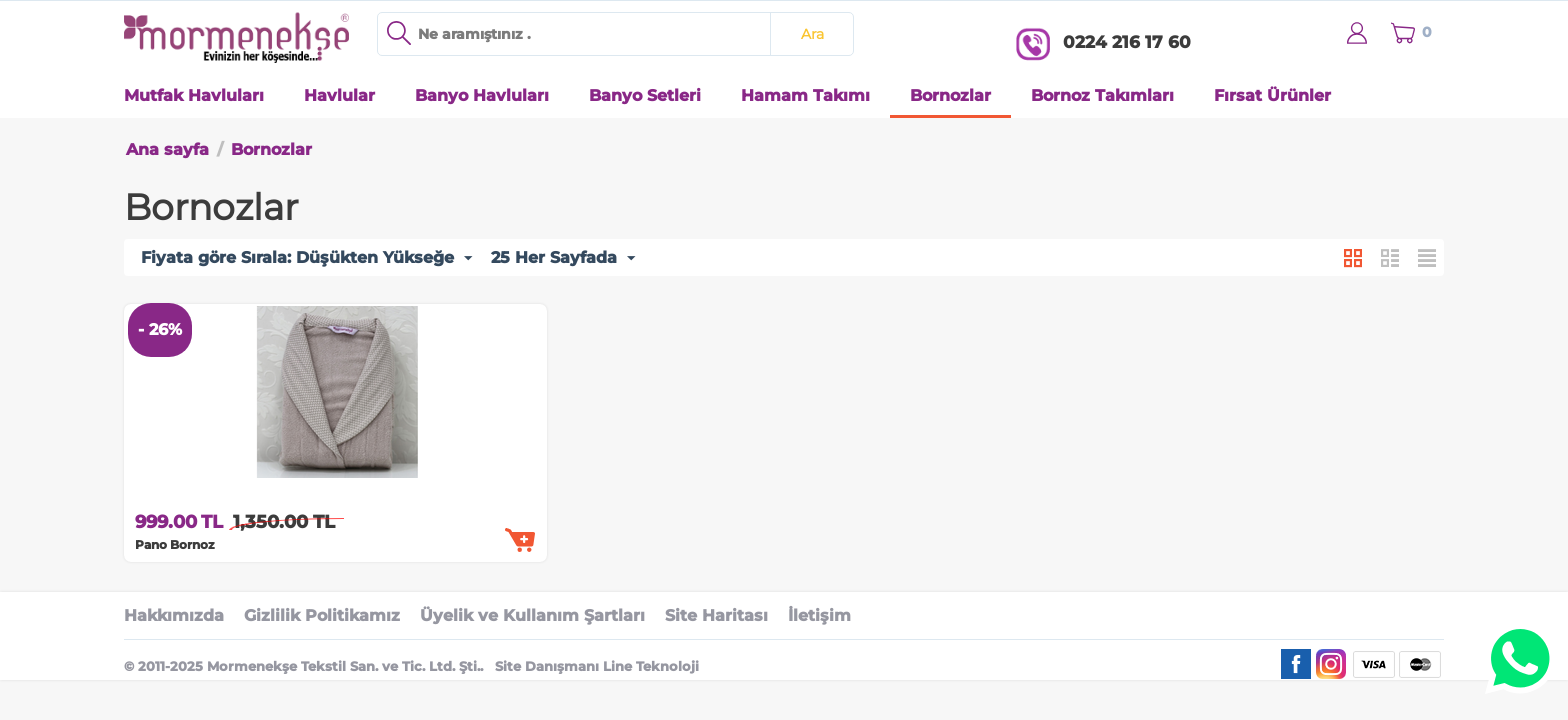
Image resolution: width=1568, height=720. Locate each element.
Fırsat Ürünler (1272, 95)
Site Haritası (716, 615)
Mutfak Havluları (194, 95)
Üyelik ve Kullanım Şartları (532, 615)
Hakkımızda (174, 615)
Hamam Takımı (805, 95)
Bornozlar (950, 95)
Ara (812, 34)
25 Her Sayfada (563, 258)
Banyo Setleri (645, 95)
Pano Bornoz (175, 544)
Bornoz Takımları (1102, 95)
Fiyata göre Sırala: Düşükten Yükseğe (306, 258)
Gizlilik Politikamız (322, 615)
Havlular (339, 95)
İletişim (819, 615)
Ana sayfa (167, 149)
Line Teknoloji (651, 666)
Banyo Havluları (482, 95)
